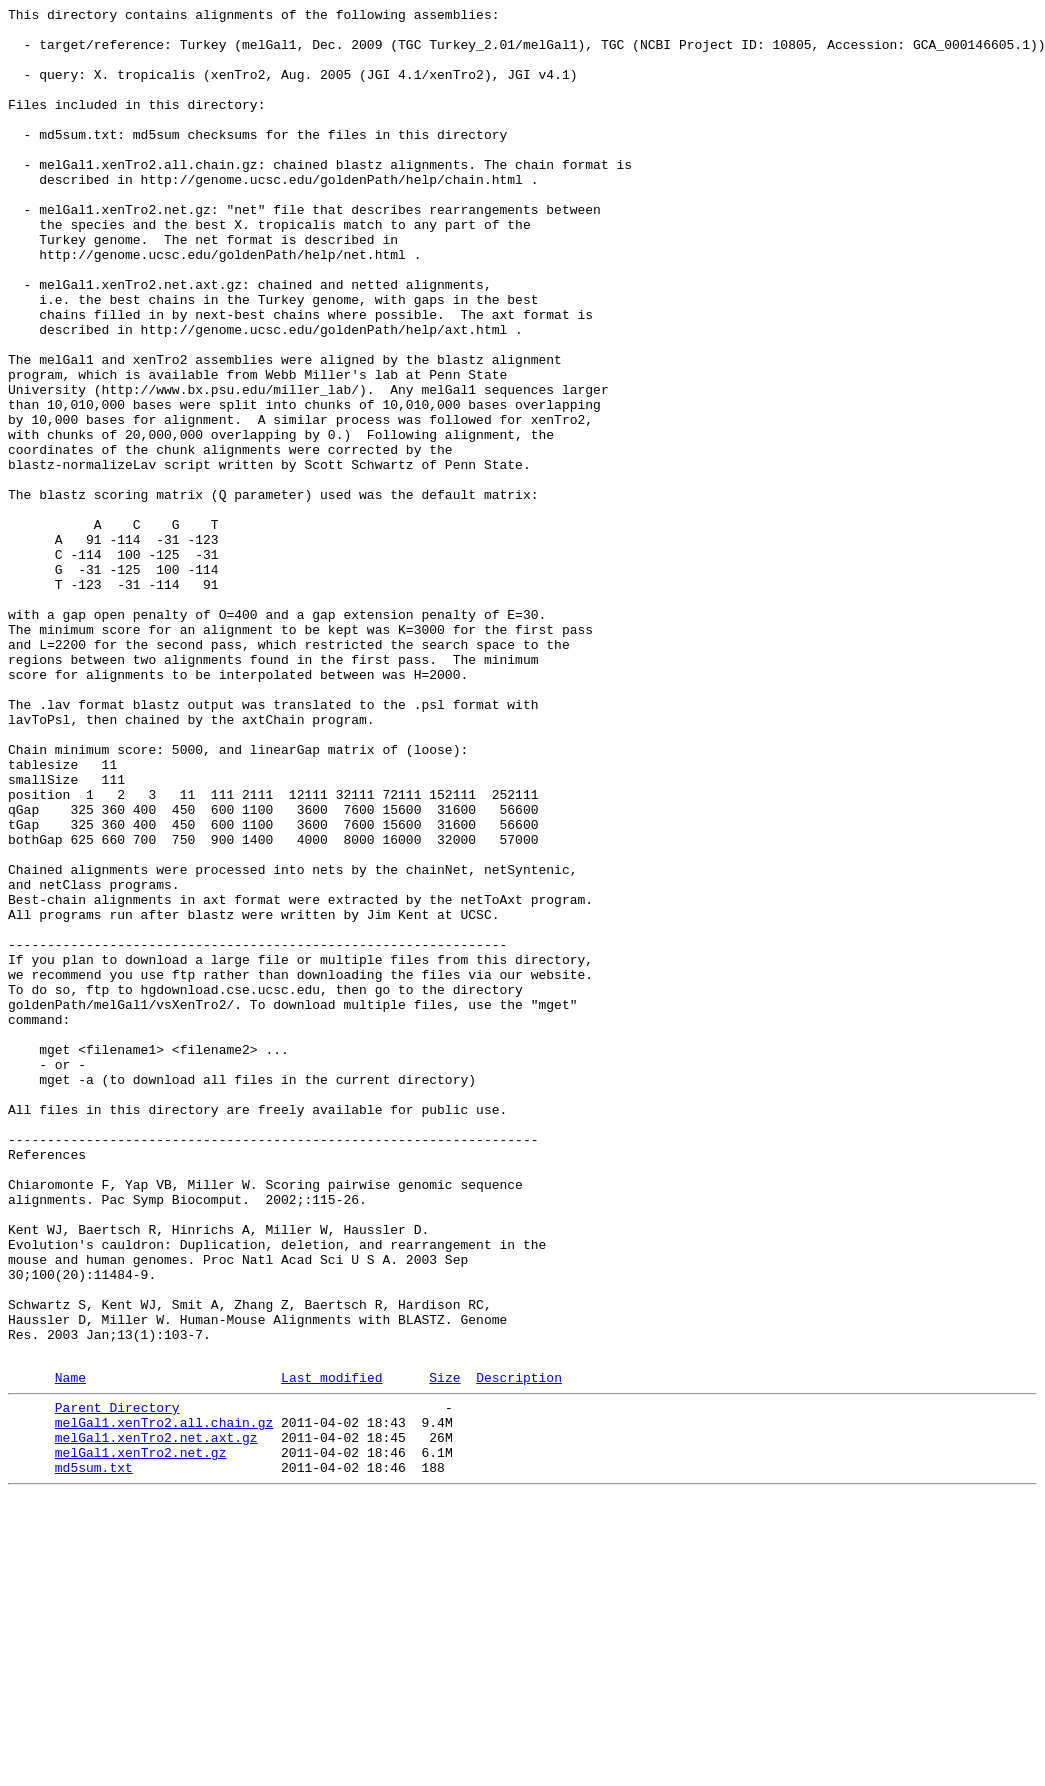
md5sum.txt (94, 1755)
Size (444, 1650)
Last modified (331, 1650)
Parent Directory (117, 1683)
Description (519, 1650)
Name (70, 1650)
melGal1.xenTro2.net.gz (141, 1737)
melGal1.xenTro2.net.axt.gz (156, 1719)
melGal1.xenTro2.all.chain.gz (164, 1701)
